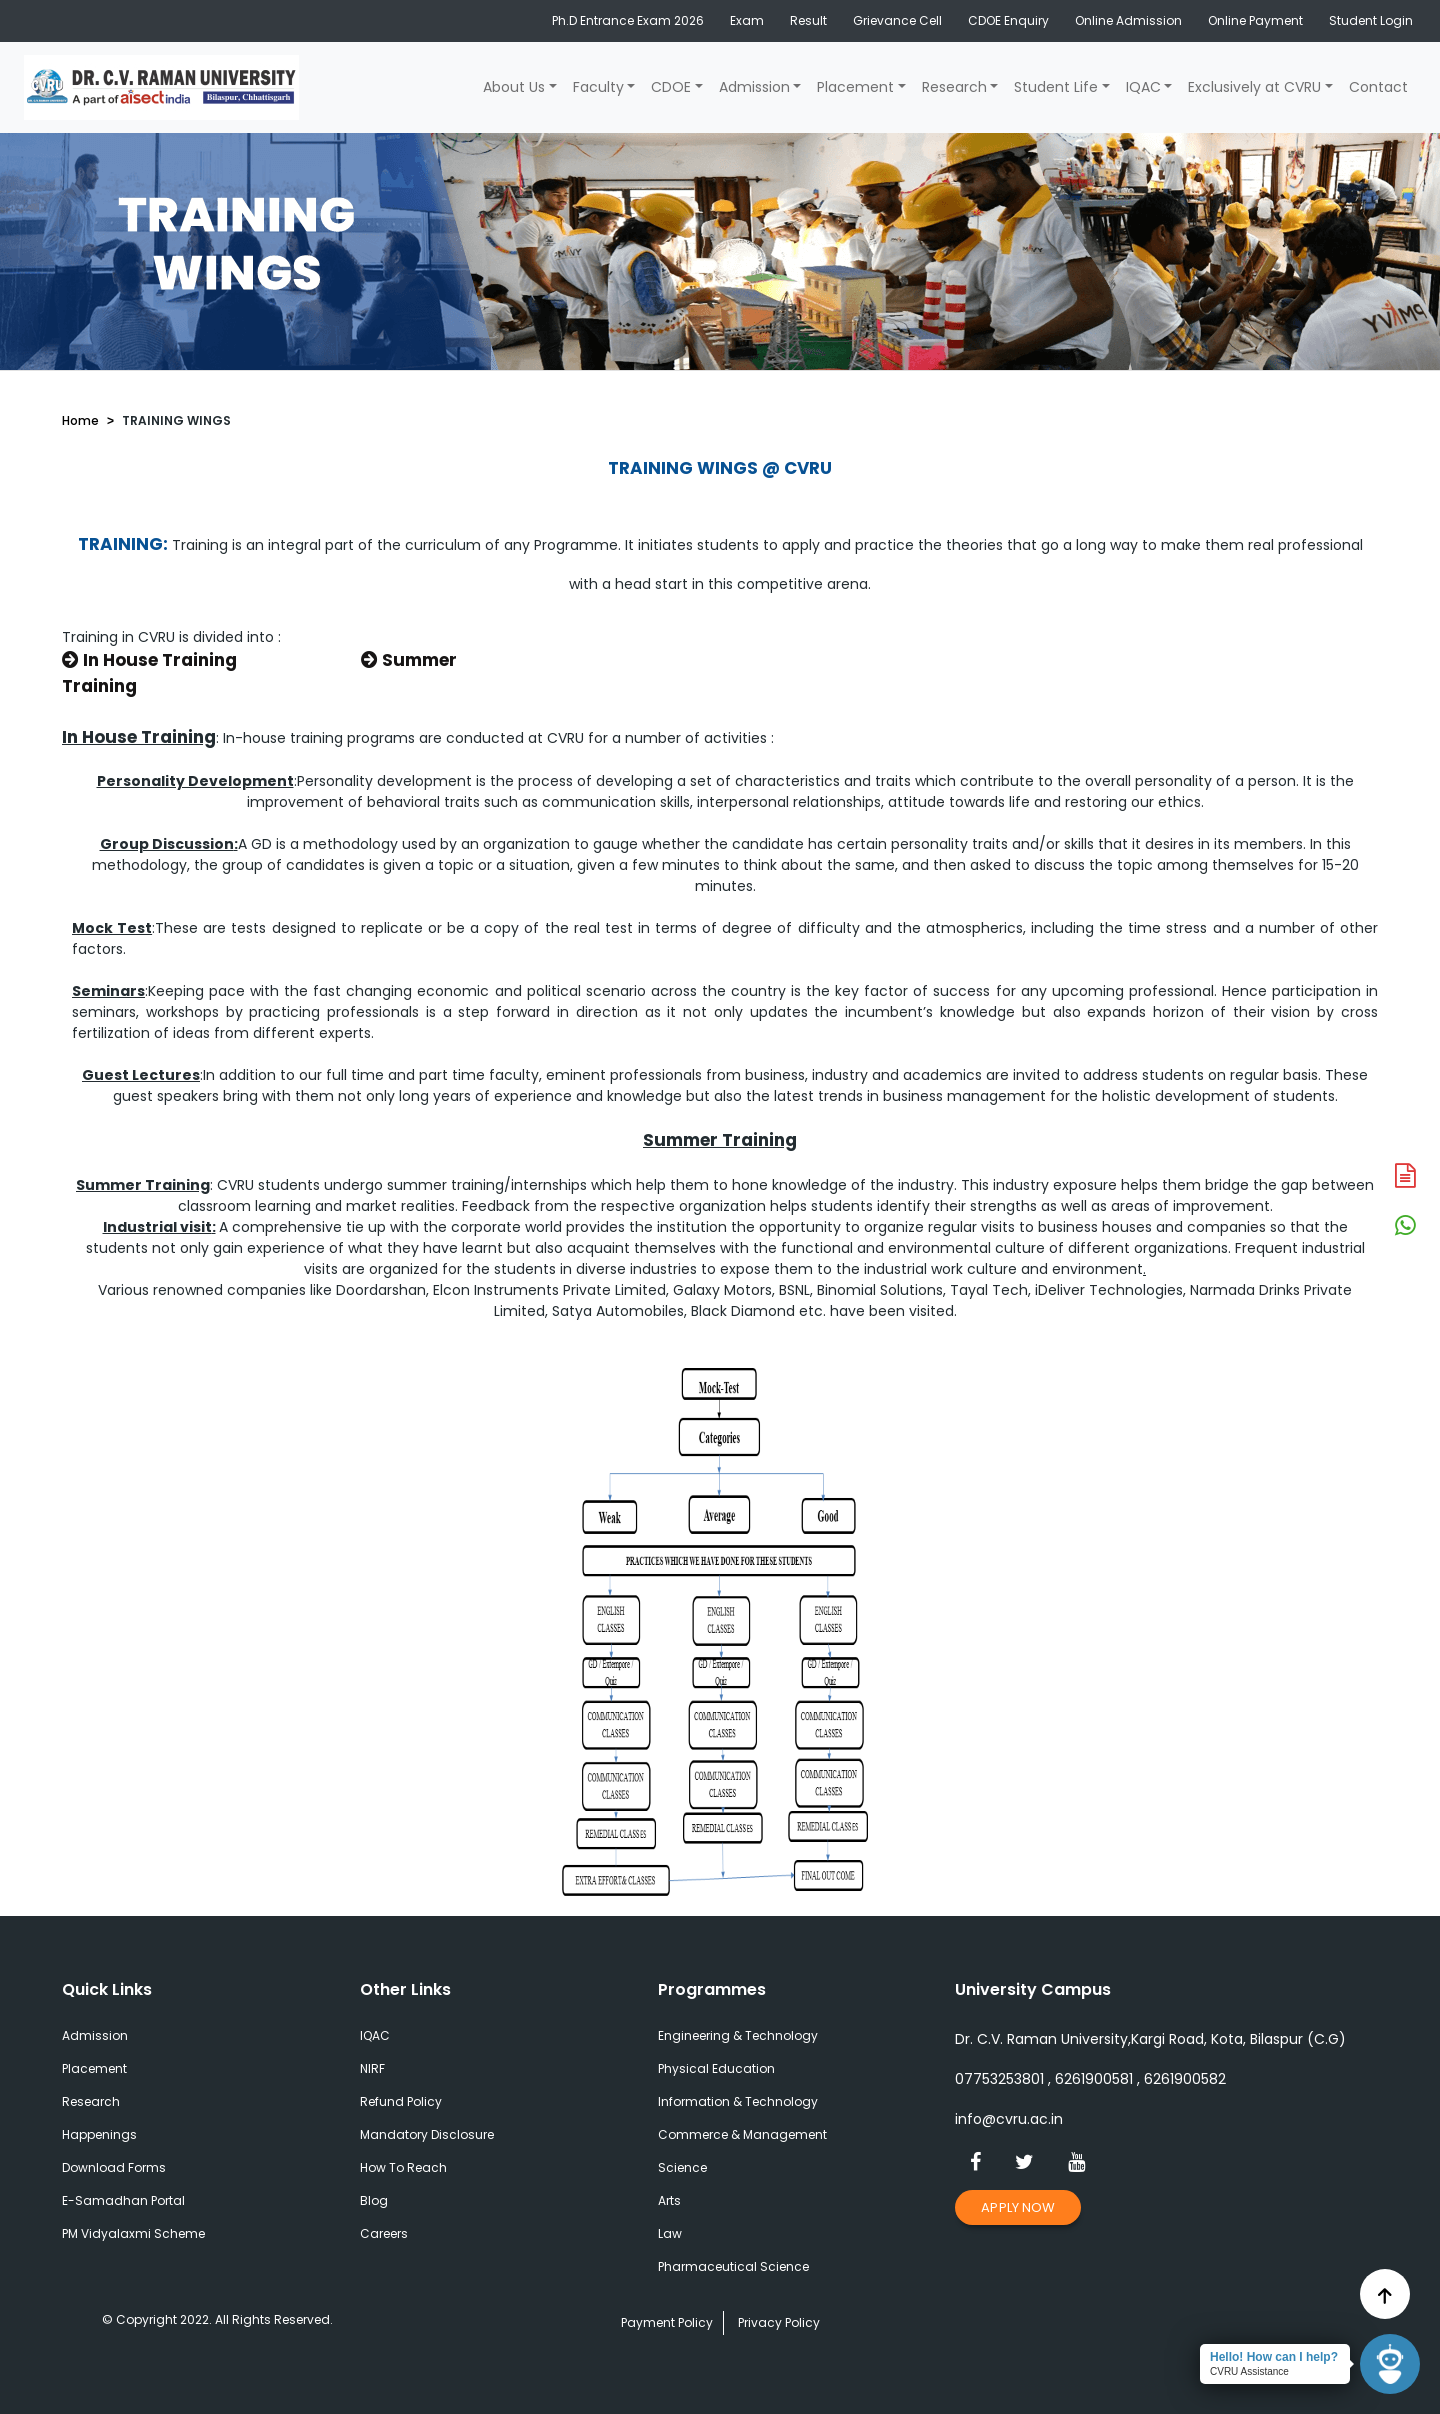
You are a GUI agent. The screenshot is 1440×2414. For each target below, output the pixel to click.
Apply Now (1018, 2207)
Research (954, 87)
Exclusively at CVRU (1254, 87)
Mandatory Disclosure (427, 2134)
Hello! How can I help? (1274, 2357)
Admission (754, 87)
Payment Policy (667, 2322)
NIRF (372, 2068)
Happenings (99, 2134)
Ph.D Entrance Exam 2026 (628, 20)
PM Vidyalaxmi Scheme (133, 2233)
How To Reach (403, 2167)
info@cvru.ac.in (1009, 2119)
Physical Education (716, 2068)
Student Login (1371, 20)
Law (670, 2233)
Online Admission (1128, 20)
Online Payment (1255, 20)
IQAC (1143, 87)
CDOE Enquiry (1008, 20)
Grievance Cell (897, 20)
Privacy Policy (779, 2322)
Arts (669, 2200)
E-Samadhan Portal (123, 2200)
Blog (374, 2200)
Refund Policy (401, 2101)
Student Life (1056, 87)
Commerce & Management (742, 2134)
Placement (855, 87)
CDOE (671, 87)
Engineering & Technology (738, 2035)
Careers (384, 2233)
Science (682, 2167)
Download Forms (114, 2167)
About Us (514, 87)
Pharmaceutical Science (733, 2266)
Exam (747, 20)
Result (808, 20)
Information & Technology (738, 2101)
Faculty (598, 87)
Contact (1378, 87)
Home (80, 420)
